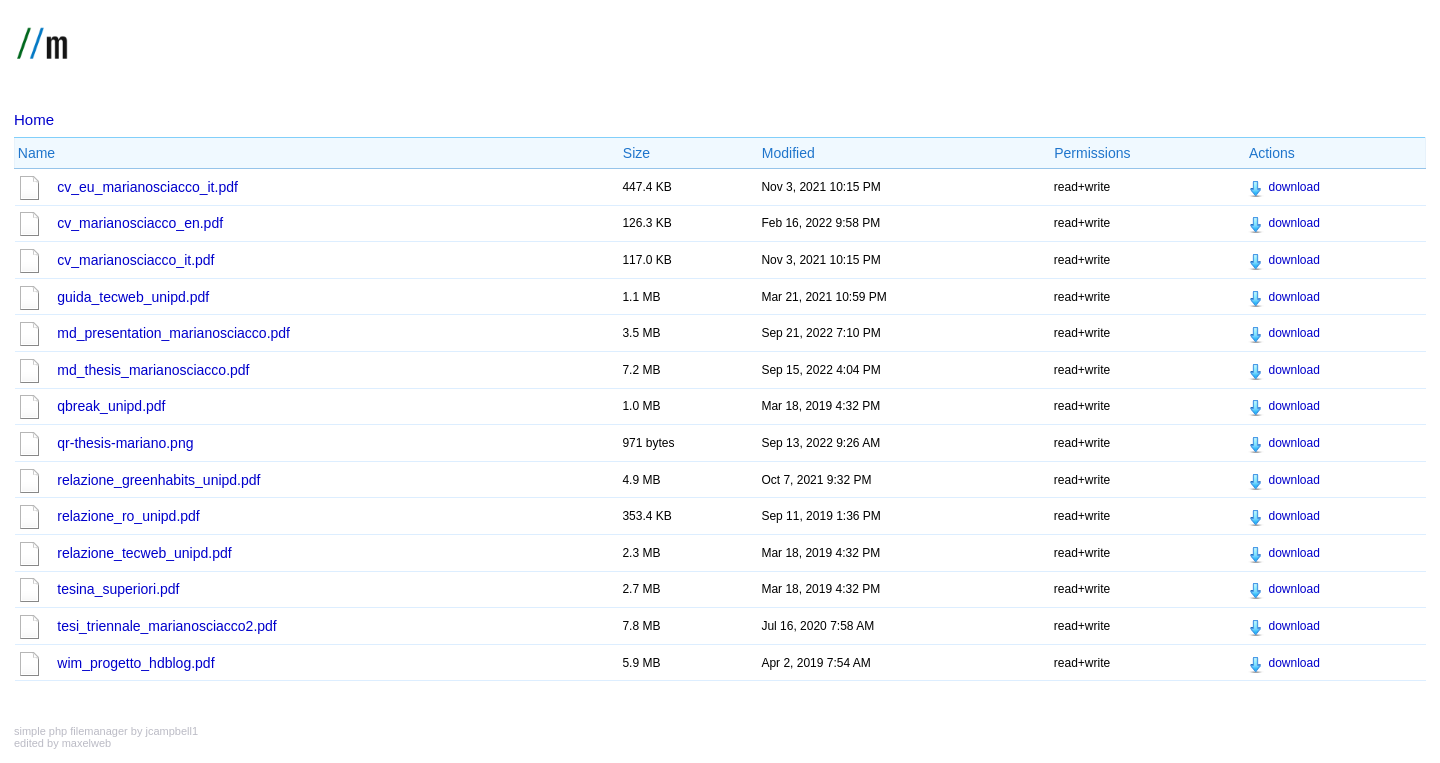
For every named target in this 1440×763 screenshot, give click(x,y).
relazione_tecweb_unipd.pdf (144, 553)
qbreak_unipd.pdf (111, 406)
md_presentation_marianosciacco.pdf (173, 333)
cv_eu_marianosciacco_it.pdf (147, 187)
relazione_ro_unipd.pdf (128, 516)
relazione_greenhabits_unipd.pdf (158, 480)
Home (34, 119)
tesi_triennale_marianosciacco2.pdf (166, 626)
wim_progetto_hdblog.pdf (135, 663)
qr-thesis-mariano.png (125, 443)
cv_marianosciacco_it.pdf (135, 260)
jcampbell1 (171, 731)
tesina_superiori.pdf (118, 589)
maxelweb (87, 743)
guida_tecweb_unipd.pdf (133, 297)
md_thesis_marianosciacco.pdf (153, 370)
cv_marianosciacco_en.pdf (140, 223)
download (1293, 187)
